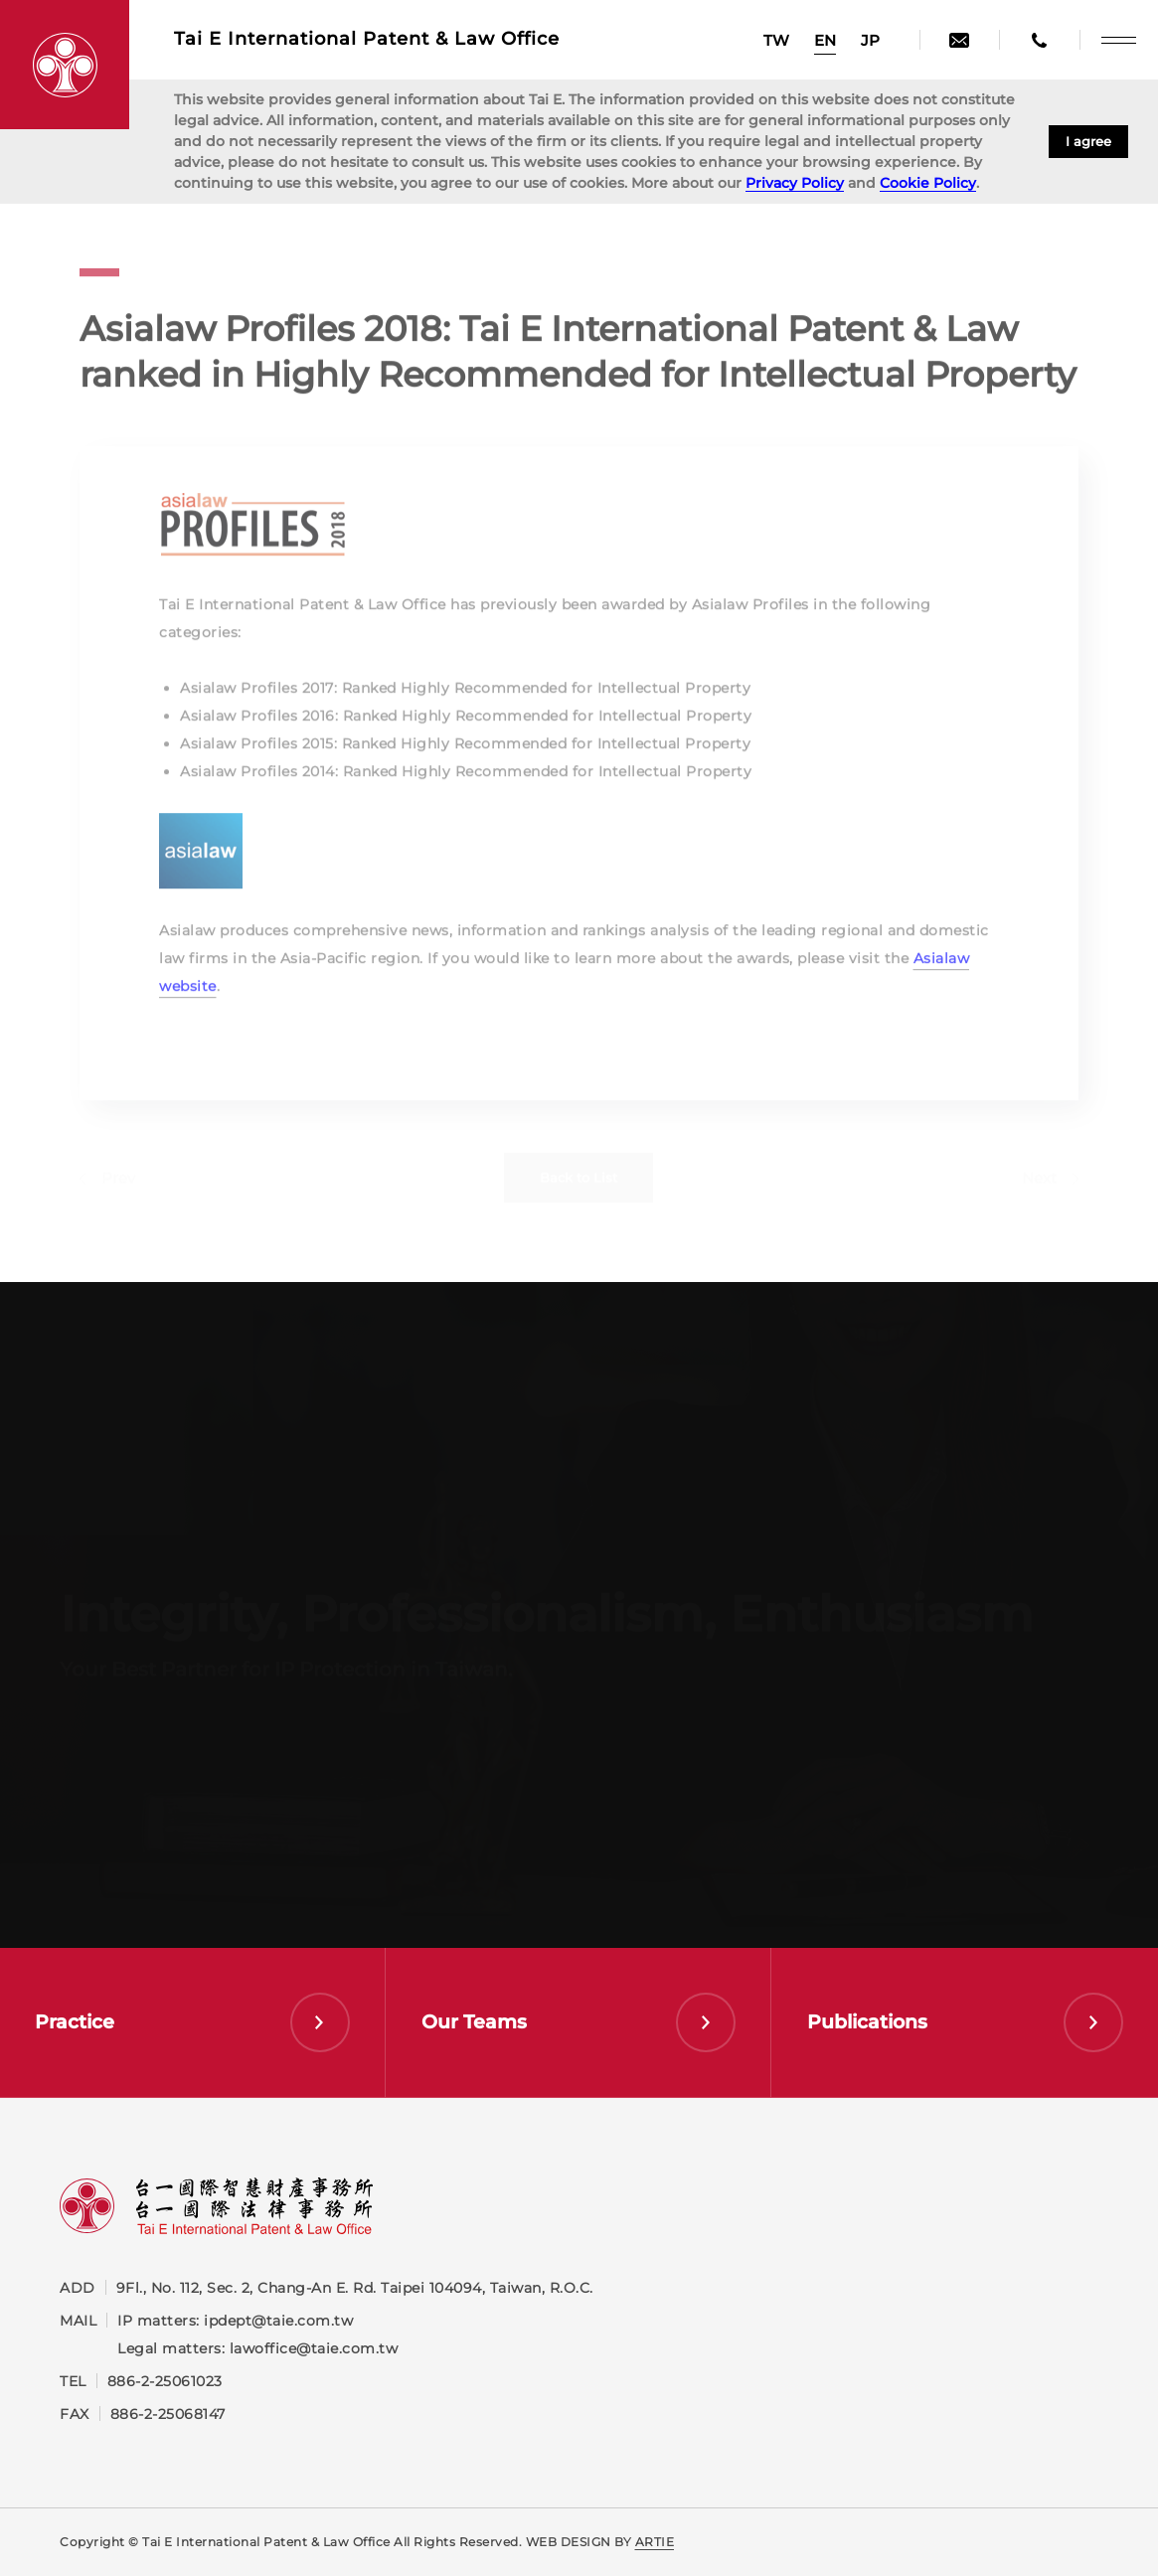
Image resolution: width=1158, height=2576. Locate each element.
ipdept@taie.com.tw (278, 2321)
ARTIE (655, 2541)
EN (825, 40)
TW (776, 40)
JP (870, 40)
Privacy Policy (794, 183)
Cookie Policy (928, 183)
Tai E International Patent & (367, 39)
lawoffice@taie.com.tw (314, 2348)
